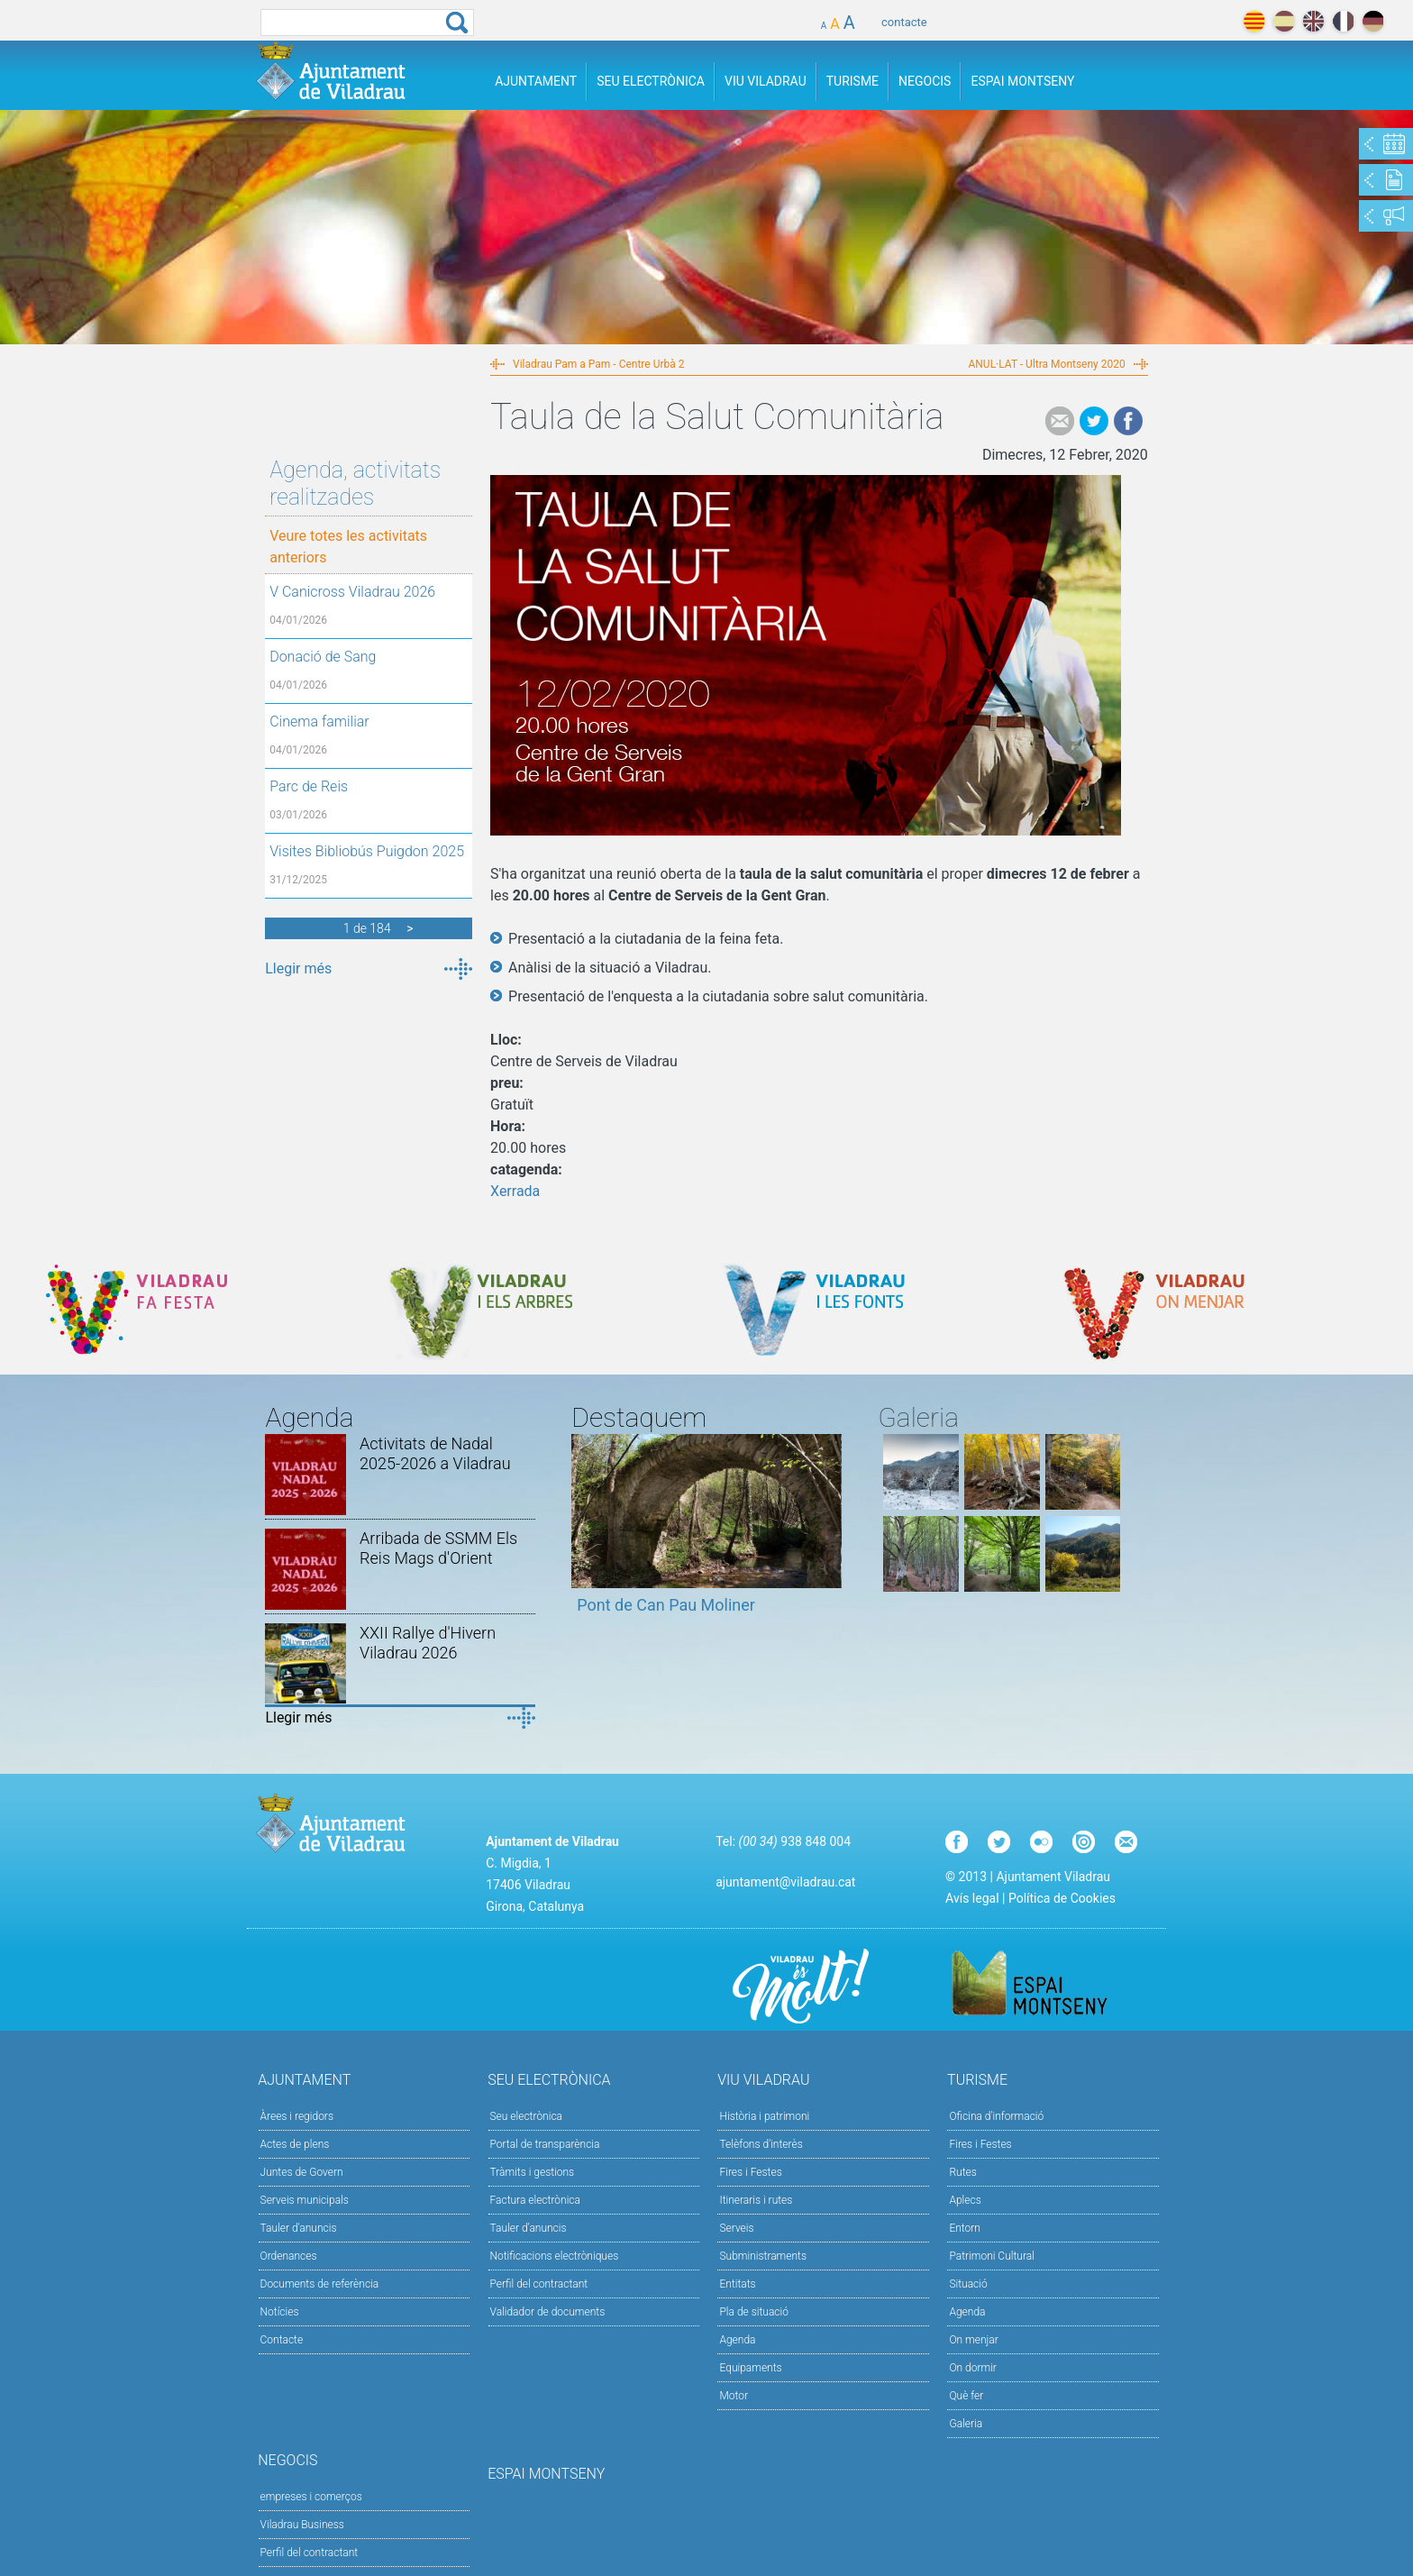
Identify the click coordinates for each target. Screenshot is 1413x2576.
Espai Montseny (1022, 81)
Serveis (736, 2228)
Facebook (1128, 420)
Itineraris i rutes (755, 2200)
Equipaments (750, 2367)
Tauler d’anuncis (528, 2228)
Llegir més (298, 968)
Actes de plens (295, 2144)
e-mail (1059, 420)
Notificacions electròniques (554, 2256)
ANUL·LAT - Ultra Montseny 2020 (1046, 364)
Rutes (962, 2172)
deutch (1373, 21)
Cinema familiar (319, 721)
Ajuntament (536, 81)
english (1313, 21)
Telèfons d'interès (760, 2144)
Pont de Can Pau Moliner (666, 1604)
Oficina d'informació (996, 2116)
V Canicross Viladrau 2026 (352, 591)
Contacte (282, 2340)
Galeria (965, 2423)
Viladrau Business (302, 2524)
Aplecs (964, 2200)
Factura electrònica (535, 2200)
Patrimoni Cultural (991, 2256)
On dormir (972, 2367)
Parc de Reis (308, 786)
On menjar (973, 2340)
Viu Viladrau (766, 81)
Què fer (966, 2395)
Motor (733, 2395)
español (1283, 21)
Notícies (279, 2312)
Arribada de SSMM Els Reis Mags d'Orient (438, 1548)
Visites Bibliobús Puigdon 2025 (366, 851)
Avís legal (971, 1898)
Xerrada (515, 1191)
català (1254, 21)
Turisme (852, 81)
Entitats (737, 2284)
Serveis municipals (304, 2200)
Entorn (964, 2228)
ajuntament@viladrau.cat (785, 1882)
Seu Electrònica (651, 81)
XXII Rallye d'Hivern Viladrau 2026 (428, 1642)
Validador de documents (548, 2312)
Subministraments (763, 2256)
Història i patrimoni (764, 2116)
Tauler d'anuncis (298, 2228)
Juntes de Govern (301, 2172)
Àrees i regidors (296, 2116)
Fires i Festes (750, 2172)
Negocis (924, 81)
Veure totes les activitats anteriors (348, 546)
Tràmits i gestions (532, 2172)
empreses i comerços (311, 2496)
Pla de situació (754, 2312)
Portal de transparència (545, 2144)
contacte (904, 22)
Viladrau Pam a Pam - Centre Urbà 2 (598, 364)
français (1343, 21)
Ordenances (288, 2256)
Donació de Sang (322, 656)
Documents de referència (319, 2284)
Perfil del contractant (539, 2284)
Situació (968, 2284)
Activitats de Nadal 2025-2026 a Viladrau (435, 1453)
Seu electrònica (526, 2116)
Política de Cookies (1062, 1898)
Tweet (1094, 420)
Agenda (737, 2340)
